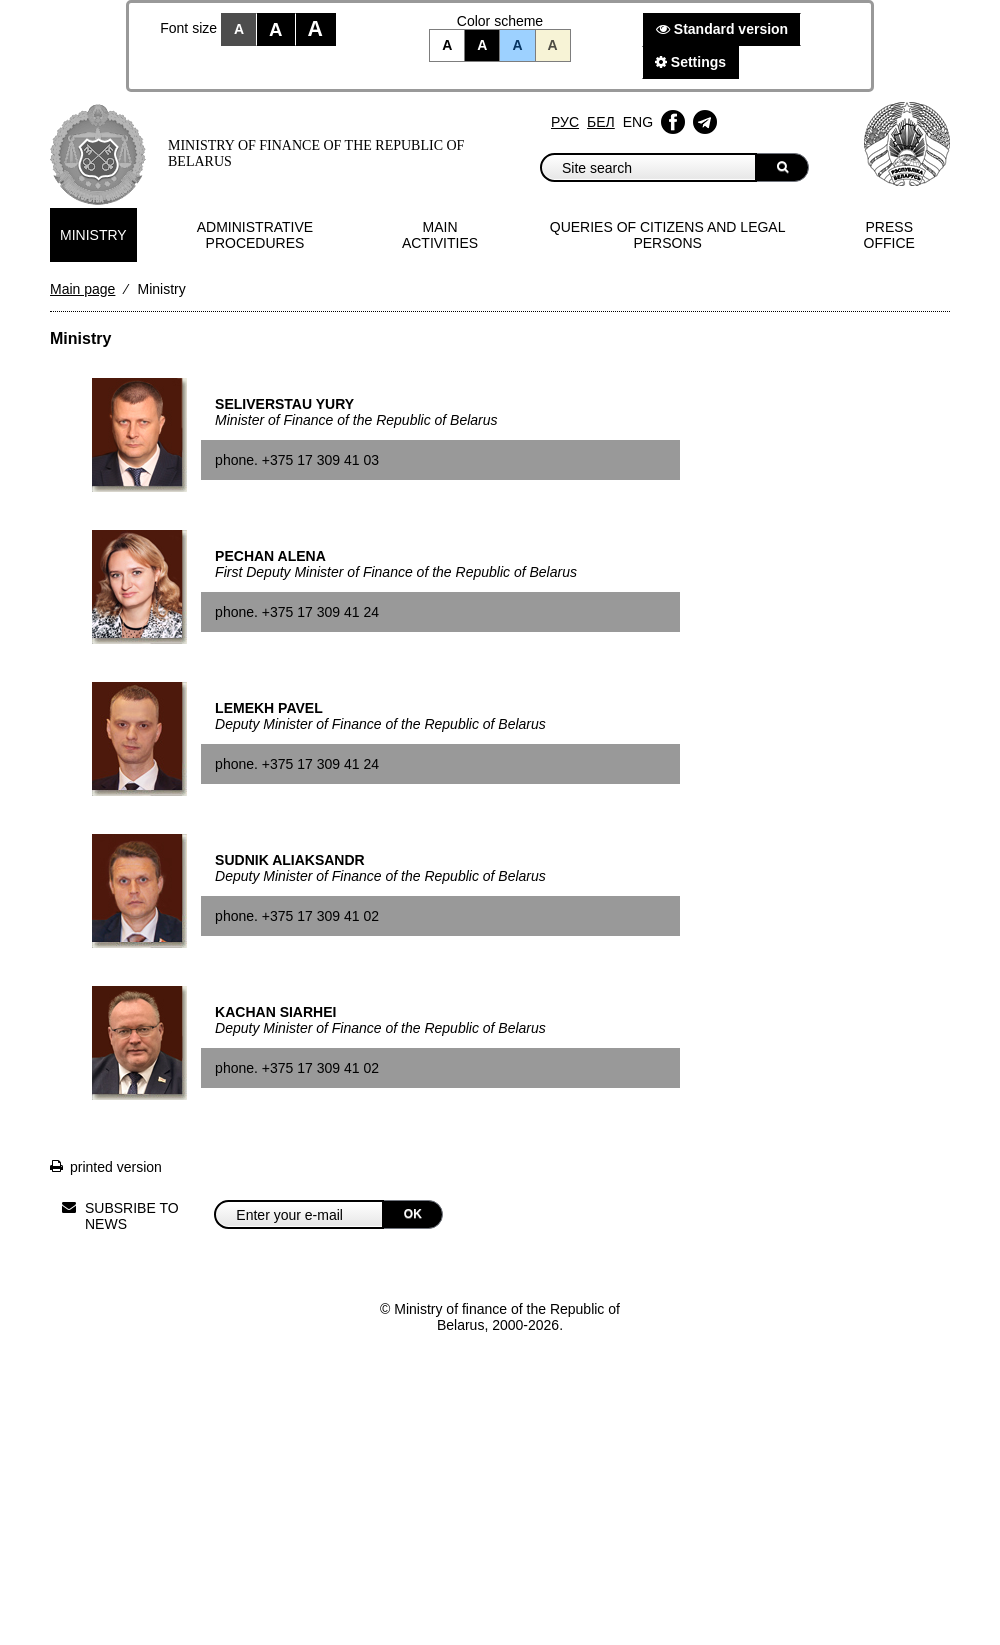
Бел (601, 122)
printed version (116, 1167)
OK (413, 1214)
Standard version (722, 29)
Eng (638, 122)
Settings (690, 62)
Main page (82, 289)
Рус (565, 122)
